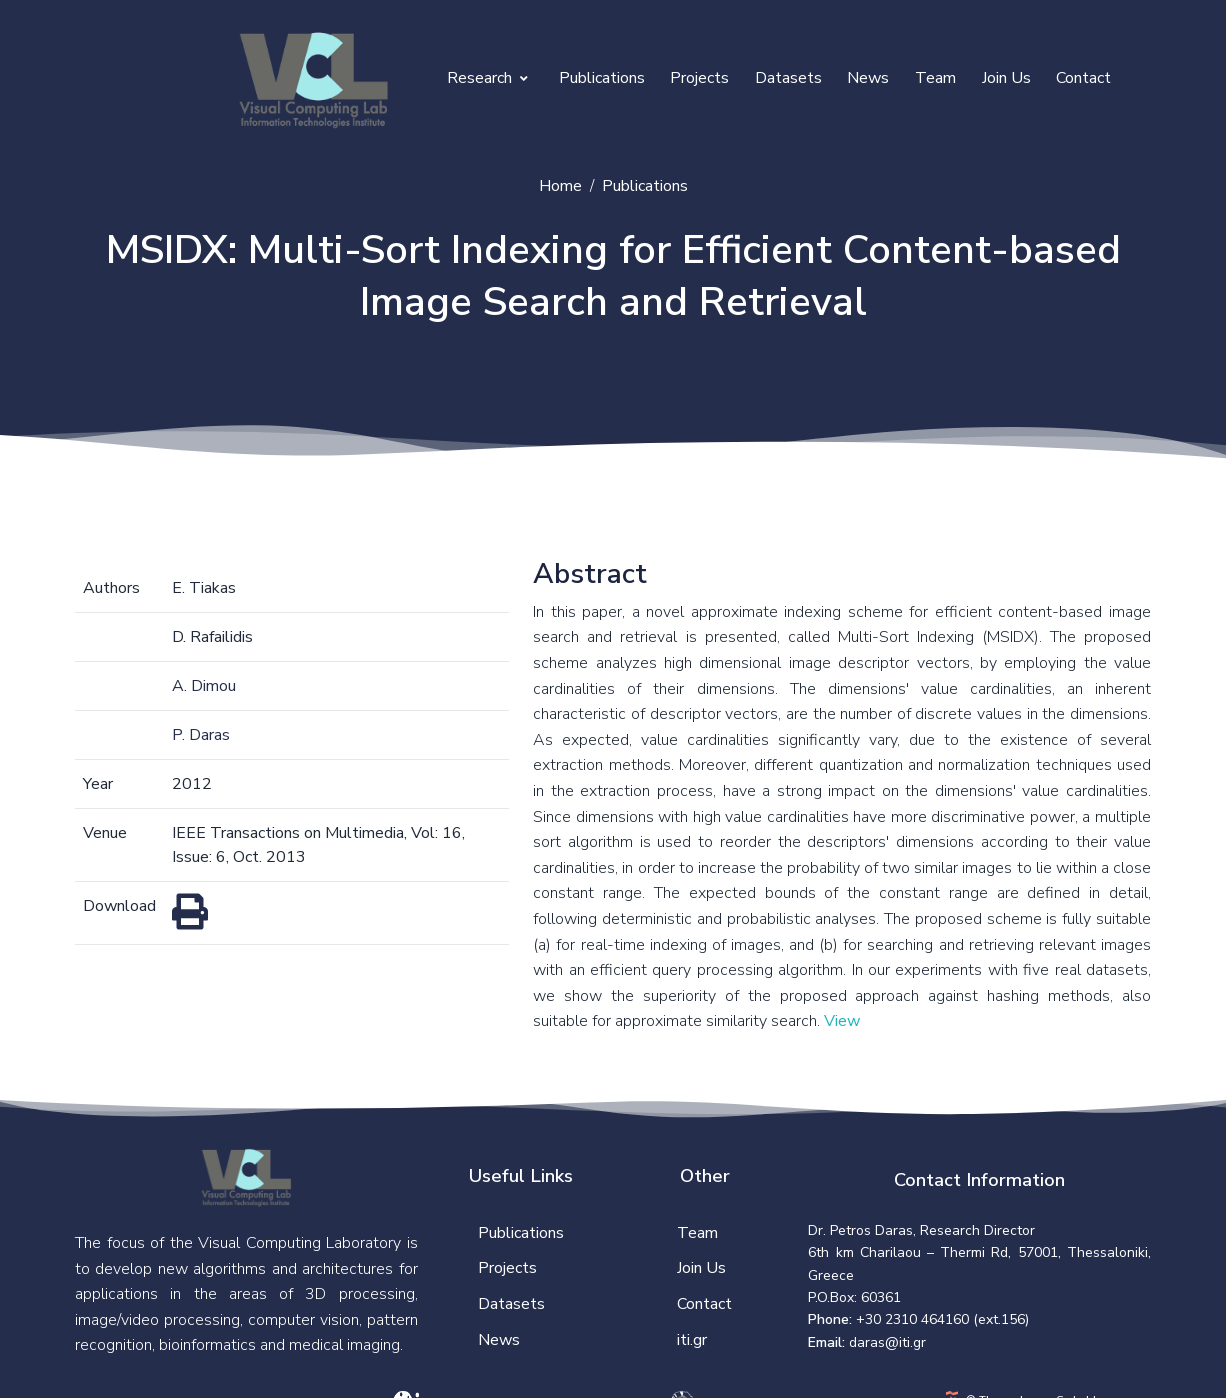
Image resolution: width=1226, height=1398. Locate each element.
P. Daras (201, 735)
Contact (1083, 78)
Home (560, 186)
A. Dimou (204, 686)
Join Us (1006, 78)
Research (487, 78)
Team (935, 78)
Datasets (788, 78)
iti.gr (692, 1340)
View (842, 1021)
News (868, 78)
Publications (602, 78)
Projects (699, 78)
